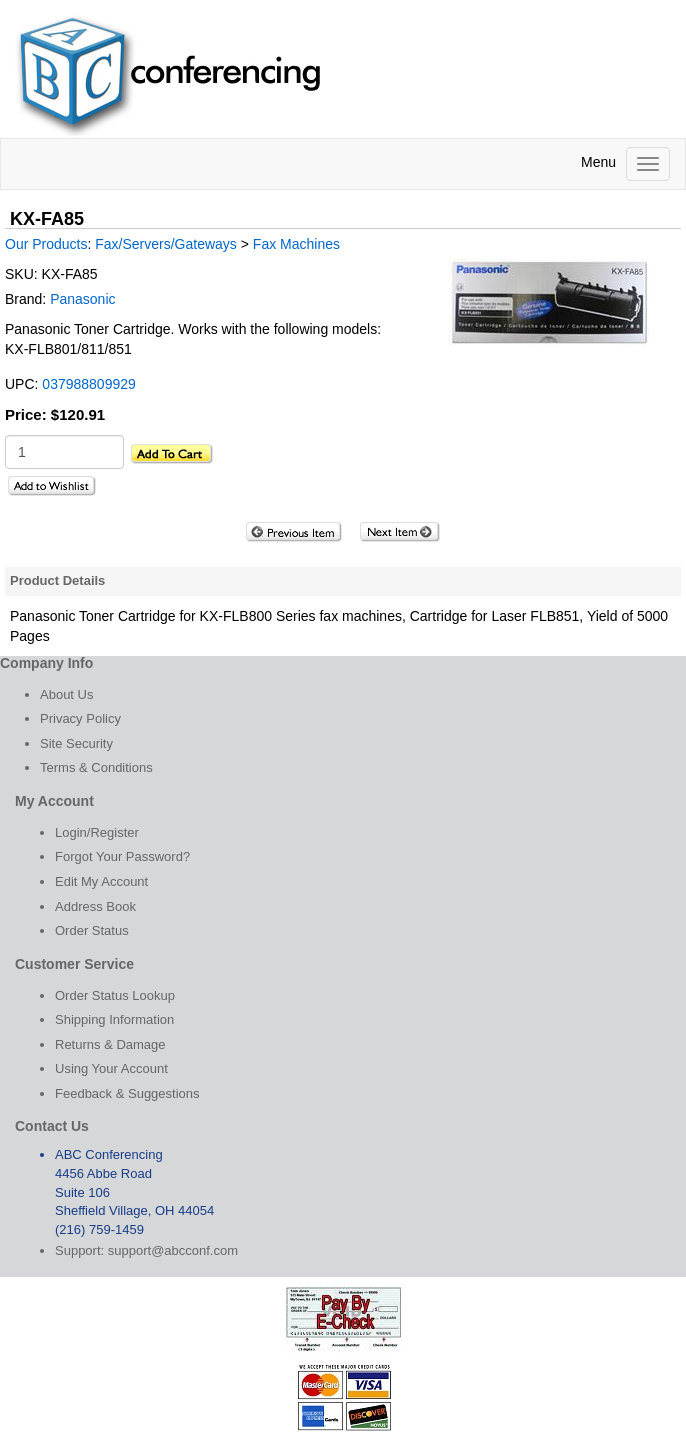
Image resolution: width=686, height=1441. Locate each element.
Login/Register (97, 832)
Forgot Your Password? (122, 856)
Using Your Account (111, 1068)
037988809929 (88, 384)
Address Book (95, 906)
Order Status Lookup (115, 995)
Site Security (76, 743)
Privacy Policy (80, 718)
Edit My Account (101, 881)
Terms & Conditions (96, 767)
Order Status (92, 930)
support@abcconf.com (173, 1250)
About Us (66, 694)
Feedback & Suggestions (127, 1093)
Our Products (46, 244)
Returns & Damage (110, 1044)
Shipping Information (114, 1019)
